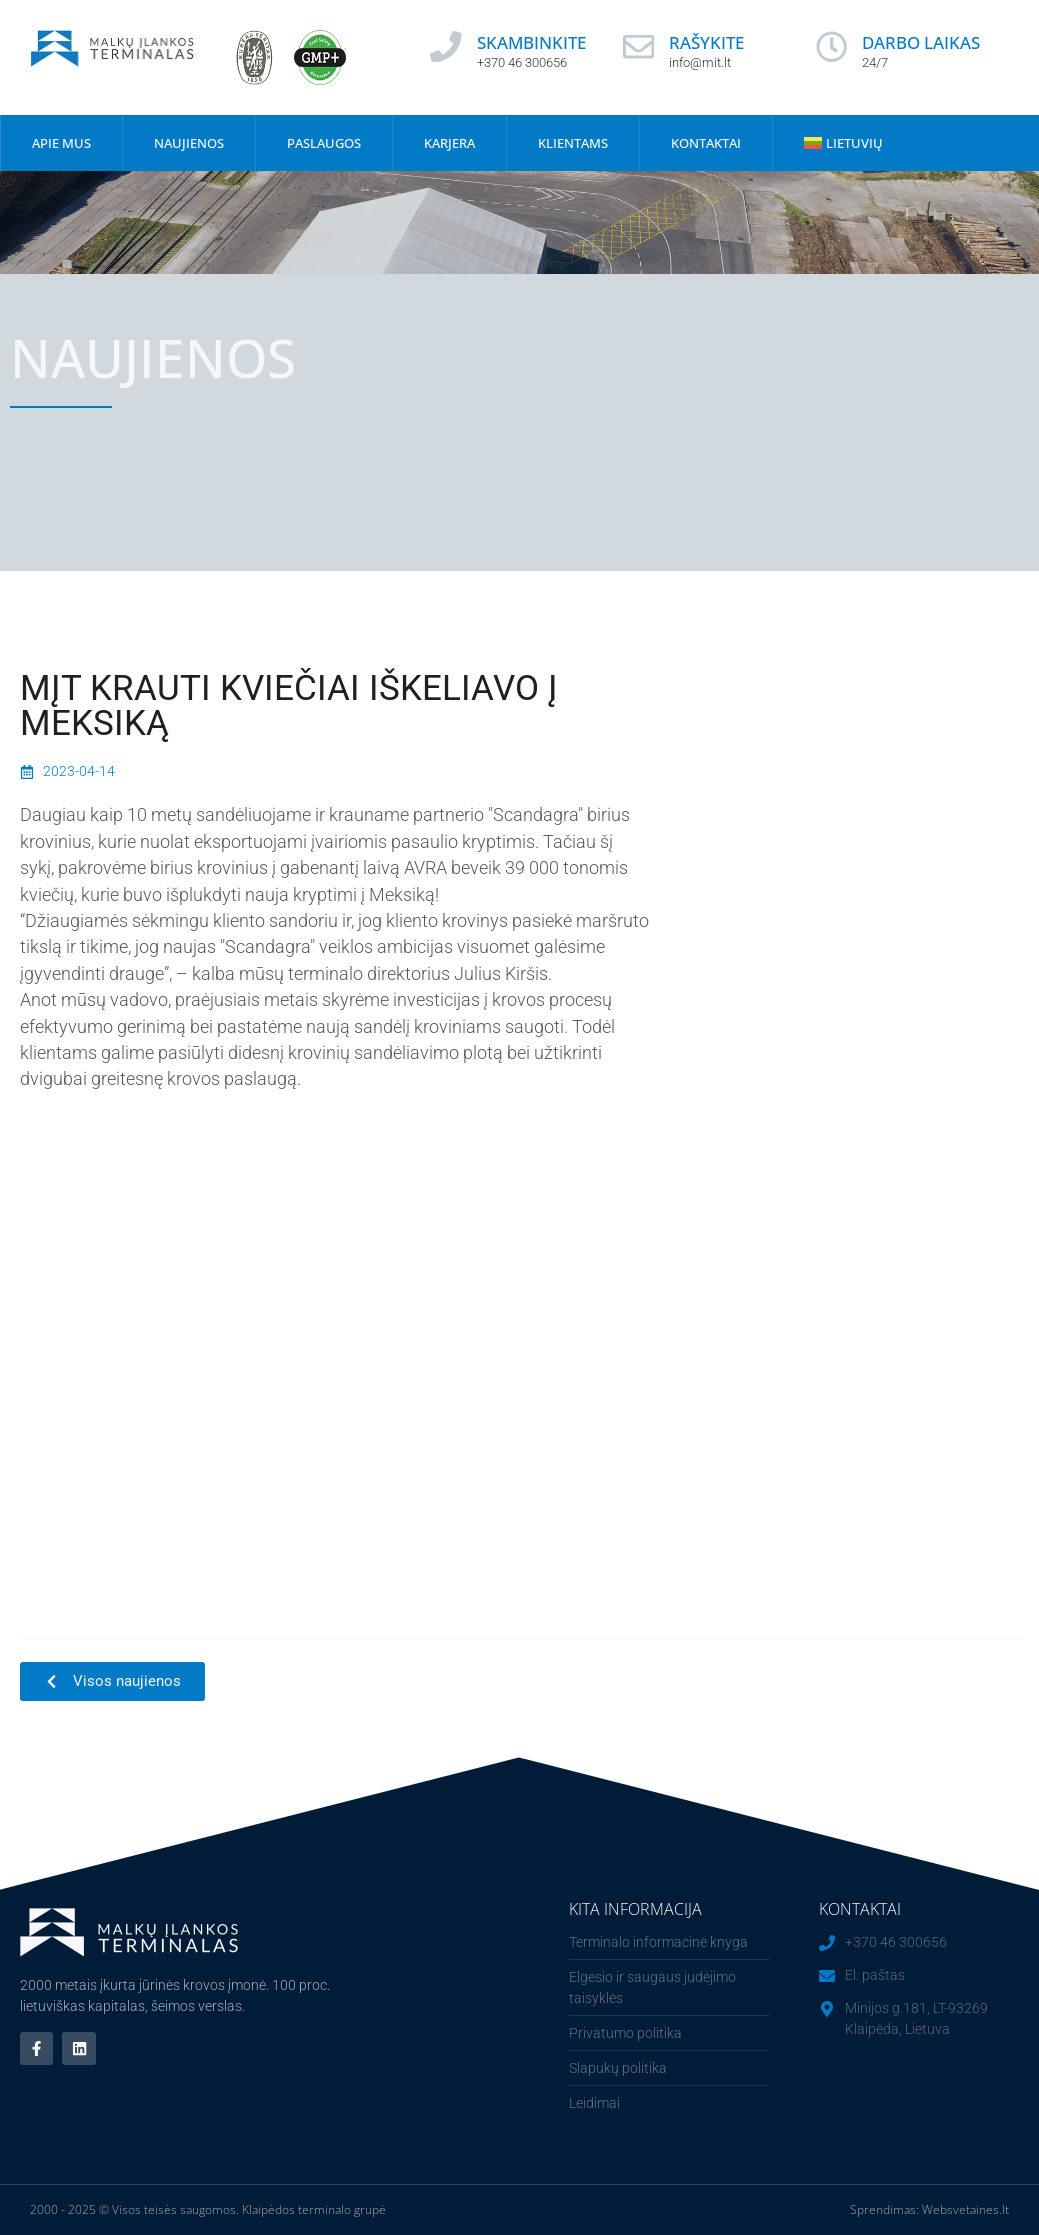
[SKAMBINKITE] (446, 47)
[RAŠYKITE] (639, 47)
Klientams (573, 143)
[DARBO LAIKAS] (832, 47)
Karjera (449, 143)
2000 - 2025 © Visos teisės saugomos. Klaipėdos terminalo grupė (208, 2209)
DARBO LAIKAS (922, 42)
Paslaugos (324, 143)
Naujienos (189, 143)
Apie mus (61, 143)
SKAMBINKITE (531, 42)
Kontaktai (706, 143)
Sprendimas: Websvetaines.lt (929, 2209)
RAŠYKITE (707, 42)
